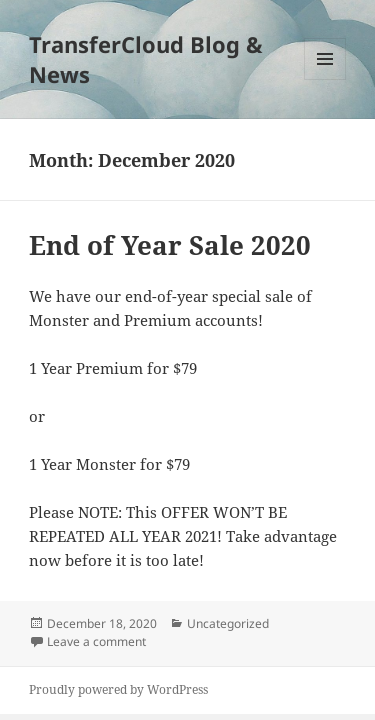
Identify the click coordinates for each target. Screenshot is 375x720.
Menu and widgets (325, 79)
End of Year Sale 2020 (170, 245)
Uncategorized (228, 623)
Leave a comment (96, 641)
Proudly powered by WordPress (118, 689)
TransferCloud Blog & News (146, 59)
